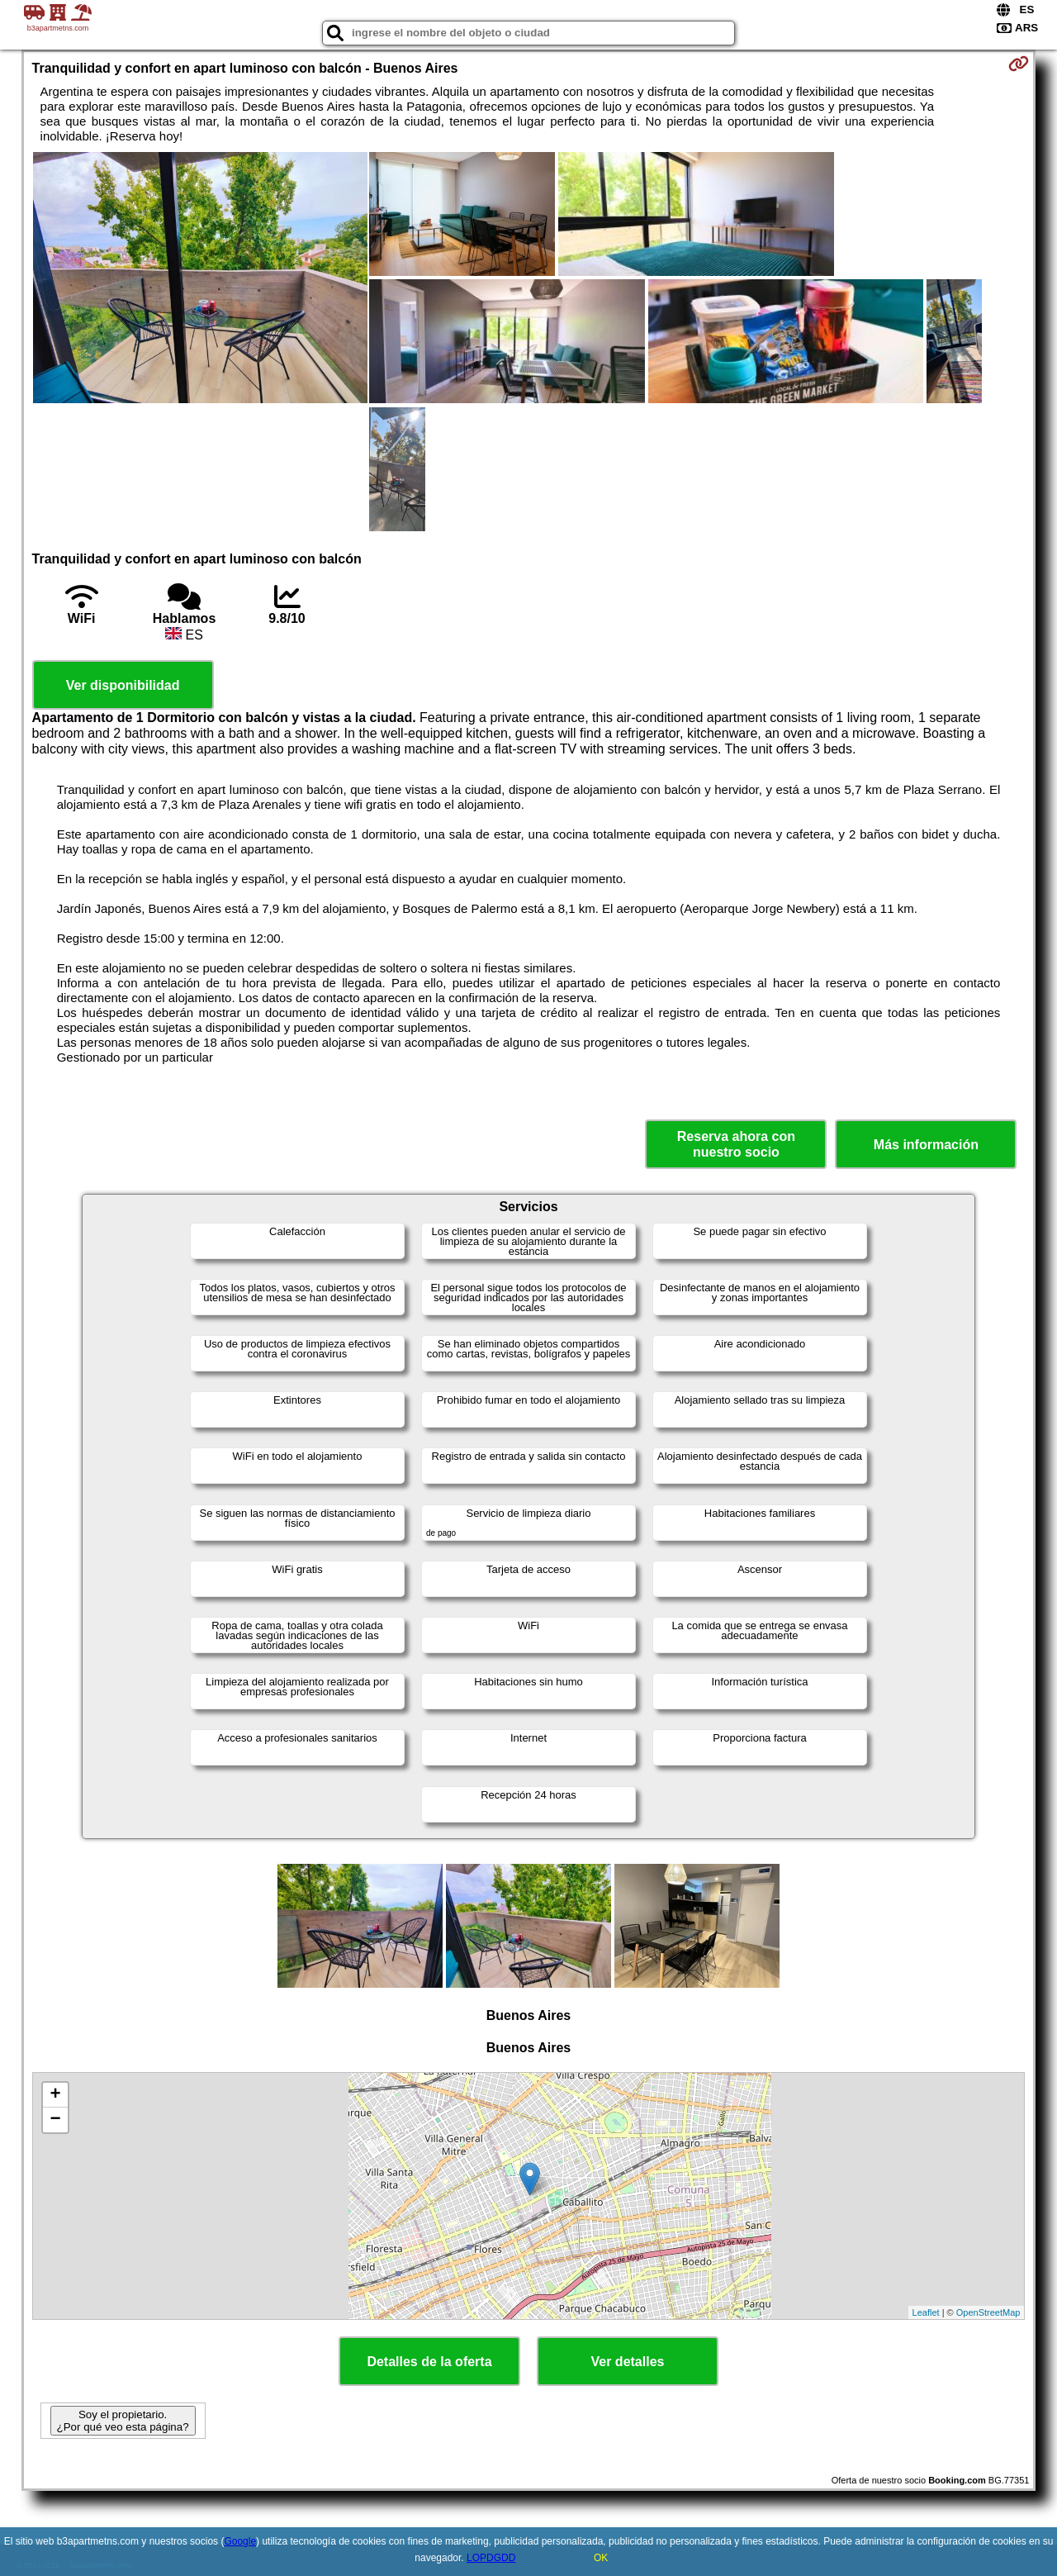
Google (240, 2541)
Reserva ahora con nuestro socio (736, 1144)
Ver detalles (628, 2362)
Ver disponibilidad (123, 685)
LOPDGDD (491, 2558)
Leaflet (926, 2312)
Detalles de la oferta (429, 2362)
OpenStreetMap (988, 2312)
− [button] (55, 2120)
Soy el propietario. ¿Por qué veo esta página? (123, 2420)
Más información (926, 1145)
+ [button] (55, 2095)
